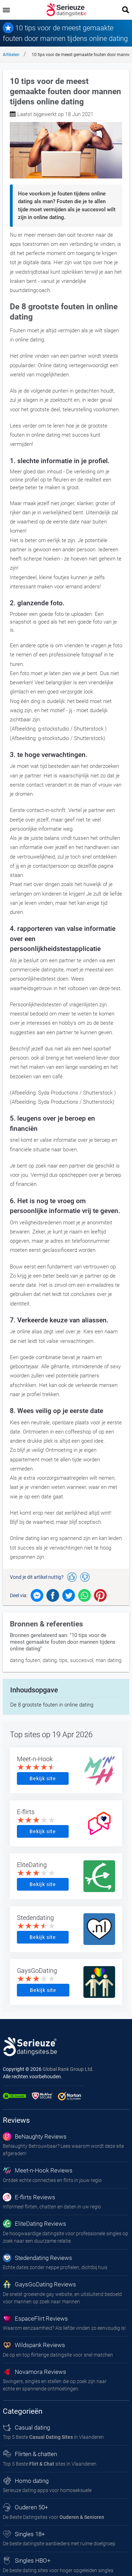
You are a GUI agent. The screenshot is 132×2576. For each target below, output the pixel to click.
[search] (125, 9)
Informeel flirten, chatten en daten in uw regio (52, 2207)
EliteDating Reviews (34, 2223)
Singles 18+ (24, 2534)
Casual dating (26, 2427)
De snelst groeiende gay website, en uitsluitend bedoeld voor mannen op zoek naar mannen (62, 2297)
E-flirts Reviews (29, 2197)
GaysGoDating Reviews (39, 2284)
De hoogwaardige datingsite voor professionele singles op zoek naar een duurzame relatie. (65, 2237)
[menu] (6, 9)
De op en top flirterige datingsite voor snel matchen (58, 2355)
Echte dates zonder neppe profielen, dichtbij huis (55, 2267)
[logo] (66, 10)
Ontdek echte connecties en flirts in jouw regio (52, 2180)
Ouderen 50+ (25, 2507)
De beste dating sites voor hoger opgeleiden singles (58, 2570)
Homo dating (26, 2481)
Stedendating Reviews (37, 2258)
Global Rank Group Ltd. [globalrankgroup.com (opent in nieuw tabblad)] (68, 2069)
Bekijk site (43, 1778)
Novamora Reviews (34, 2372)
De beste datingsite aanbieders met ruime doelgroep (59, 2543)
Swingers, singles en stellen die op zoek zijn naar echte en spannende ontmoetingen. (55, 2385)
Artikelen (11, 54)
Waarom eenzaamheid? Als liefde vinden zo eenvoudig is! (64, 2328)
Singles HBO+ (27, 2560)
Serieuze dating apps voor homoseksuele (47, 2490)
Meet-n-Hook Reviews (38, 2170)
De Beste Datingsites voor (53, 2517)
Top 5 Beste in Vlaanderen (53, 2437)
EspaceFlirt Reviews (35, 2318)
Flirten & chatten (30, 2454)
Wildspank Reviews (34, 2345)
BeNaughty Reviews (35, 2136)
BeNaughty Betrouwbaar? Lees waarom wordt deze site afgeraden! (63, 2149)
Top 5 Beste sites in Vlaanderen (49, 2464)
